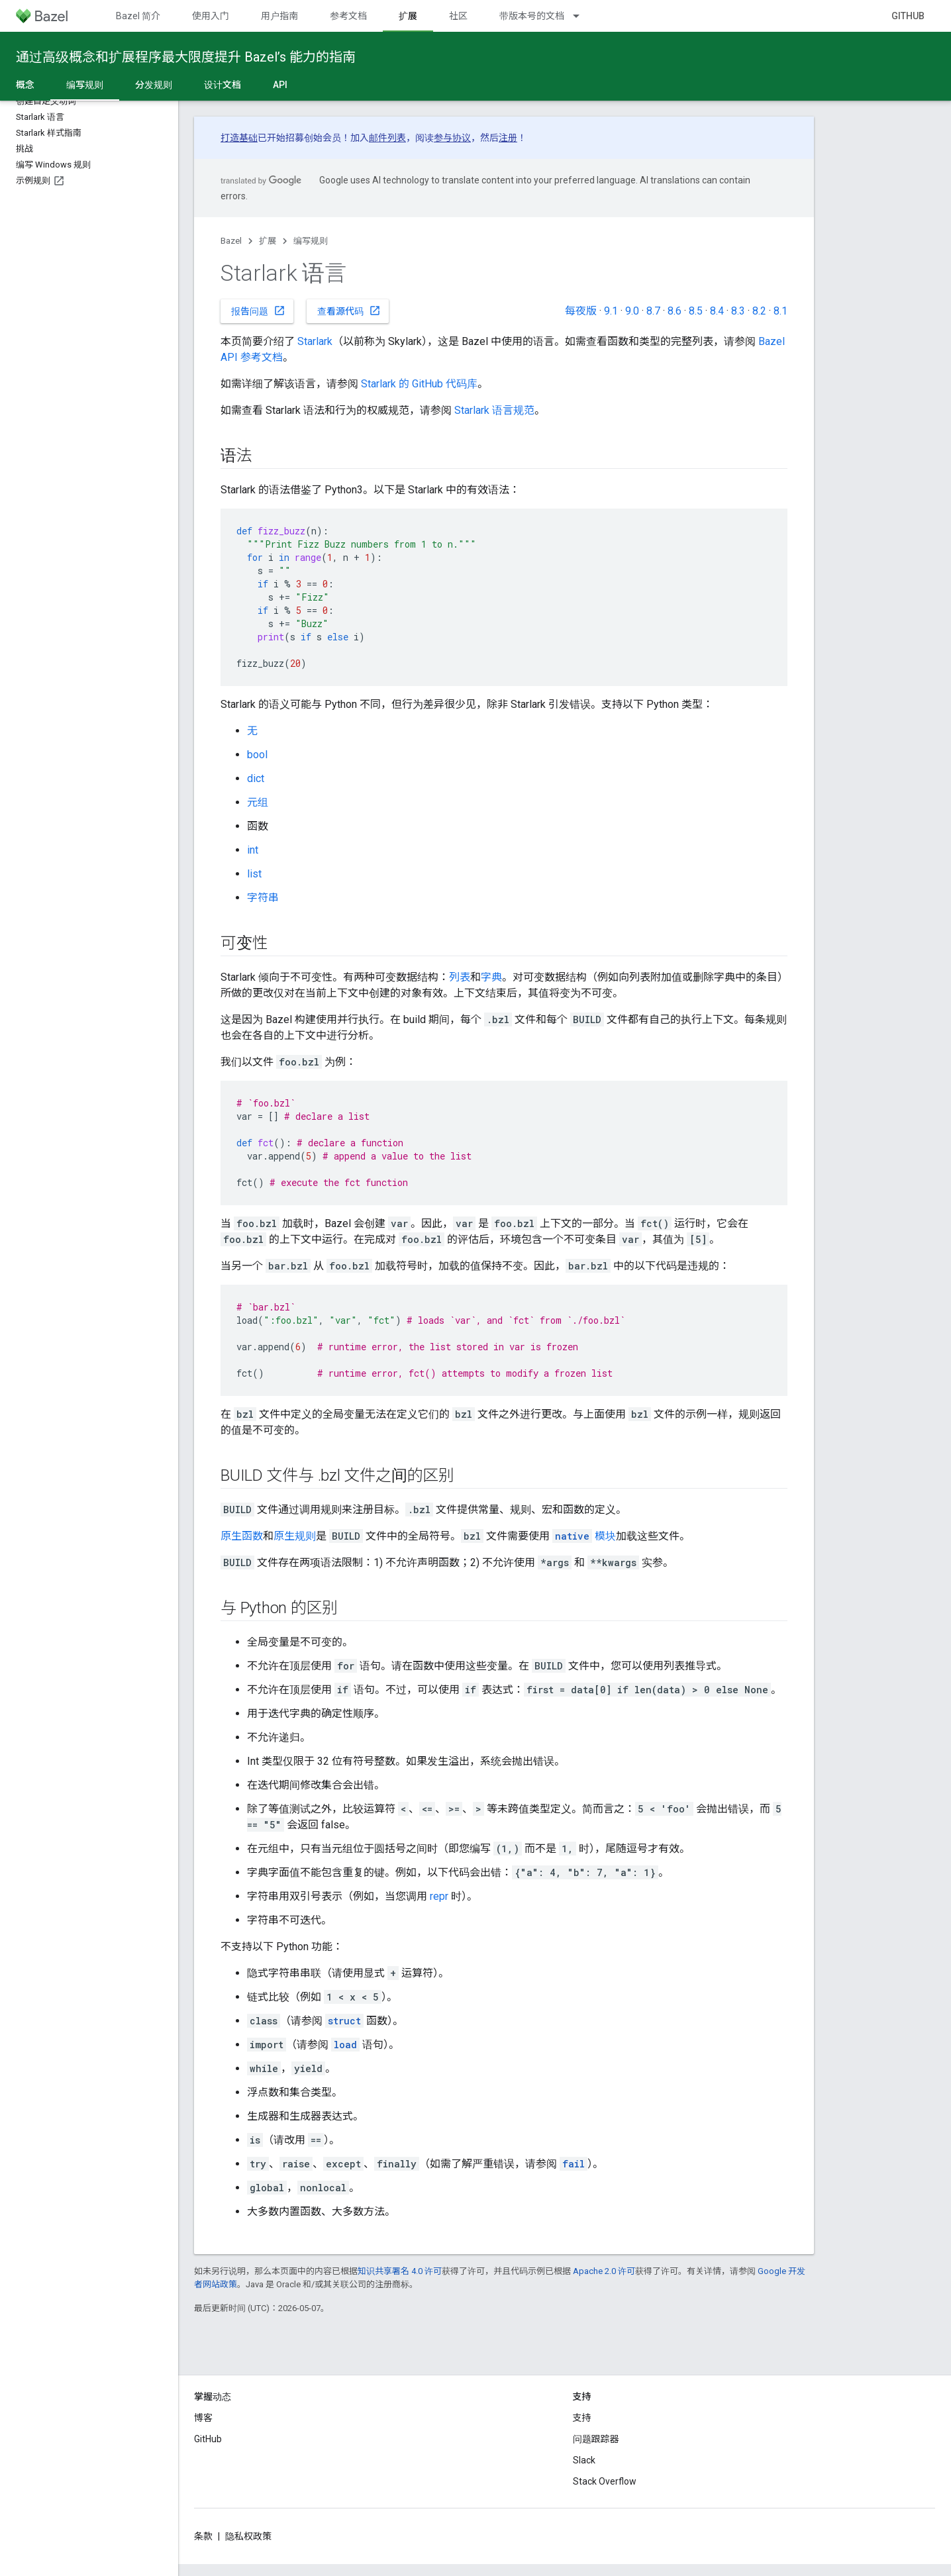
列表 (459, 977)
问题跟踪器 (596, 2439)
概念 (25, 84)
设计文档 (222, 84)
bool (257, 754)
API (280, 84)
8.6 (674, 311)
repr (439, 1896)
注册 (508, 137)
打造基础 (239, 137)
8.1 (780, 311)
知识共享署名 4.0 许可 (400, 2271)
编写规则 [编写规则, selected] (84, 84)
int (252, 850)
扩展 (267, 241)
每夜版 (581, 311)
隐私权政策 (248, 2536)
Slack (584, 2460)
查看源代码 (349, 311)
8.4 (717, 311)
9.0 (632, 311)
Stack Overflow (604, 2481)
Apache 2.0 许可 (604, 2271)
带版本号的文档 (531, 16)
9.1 (611, 311)
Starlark (314, 341)
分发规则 (153, 84)
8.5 (696, 311)
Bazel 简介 (138, 16)
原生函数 (242, 1536)
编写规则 (310, 241)
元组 (257, 802)
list (254, 873)
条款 (203, 2536)
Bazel (231, 241)
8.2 (759, 311)
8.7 (653, 311)
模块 (584, 1536)
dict (255, 778)
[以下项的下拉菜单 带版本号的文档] (582, 16)
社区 (458, 16)
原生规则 (295, 1536)
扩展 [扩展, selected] (408, 16)
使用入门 (210, 16)
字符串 (263, 897)
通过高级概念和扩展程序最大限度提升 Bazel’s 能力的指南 (186, 57)
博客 (203, 2417)
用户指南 (279, 16)
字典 (491, 977)
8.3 (738, 311)
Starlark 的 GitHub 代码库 (419, 383)
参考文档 (348, 16)
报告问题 (258, 311)
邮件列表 (387, 137)
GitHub (908, 16)
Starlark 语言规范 (494, 410)
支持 (582, 2417)
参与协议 (452, 137)
